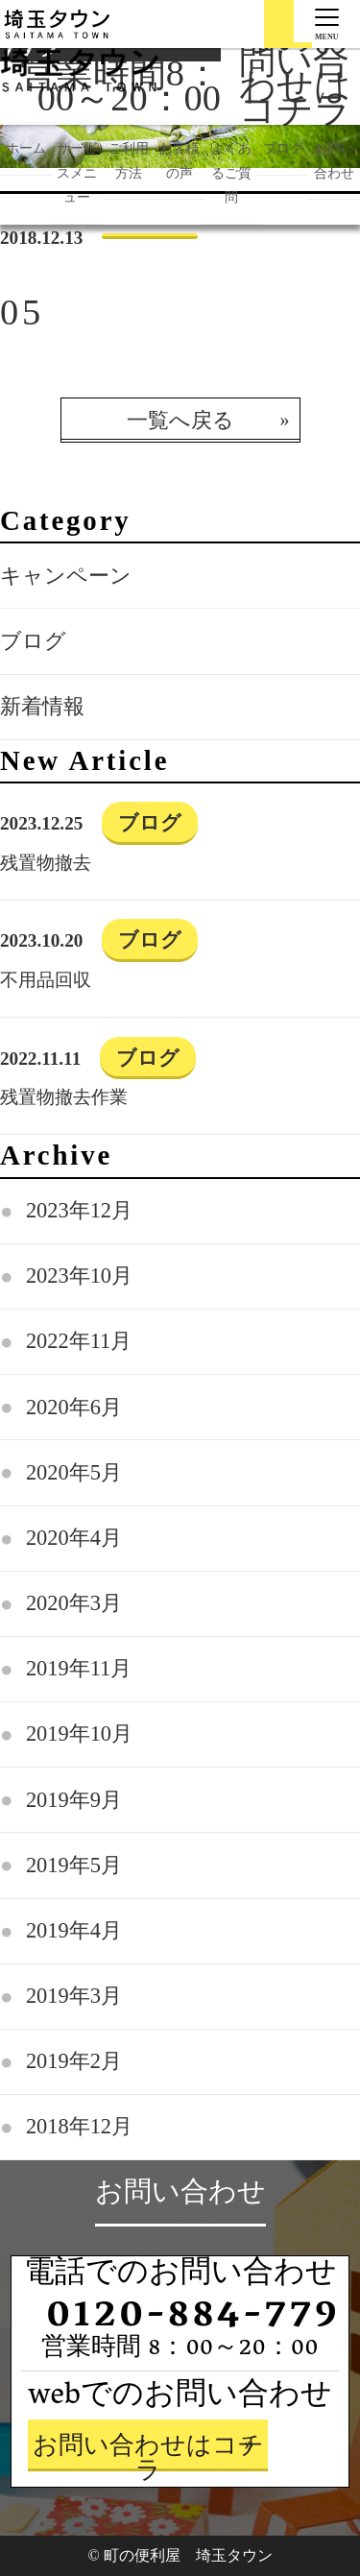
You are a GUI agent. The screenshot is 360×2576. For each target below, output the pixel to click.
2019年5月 (74, 1865)
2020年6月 (74, 1407)
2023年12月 (79, 1210)
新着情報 (42, 706)
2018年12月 (79, 2126)
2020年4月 (74, 1538)
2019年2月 (74, 2061)
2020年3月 (74, 1603)
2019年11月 (79, 1668)
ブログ (33, 641)
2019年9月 (74, 1800)
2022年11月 (79, 1341)
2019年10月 (79, 1733)
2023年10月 (79, 1276)
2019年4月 (74, 1930)
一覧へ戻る (180, 420)
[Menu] (327, 21)
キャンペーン (66, 576)
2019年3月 (74, 1996)
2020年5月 (74, 1472)
